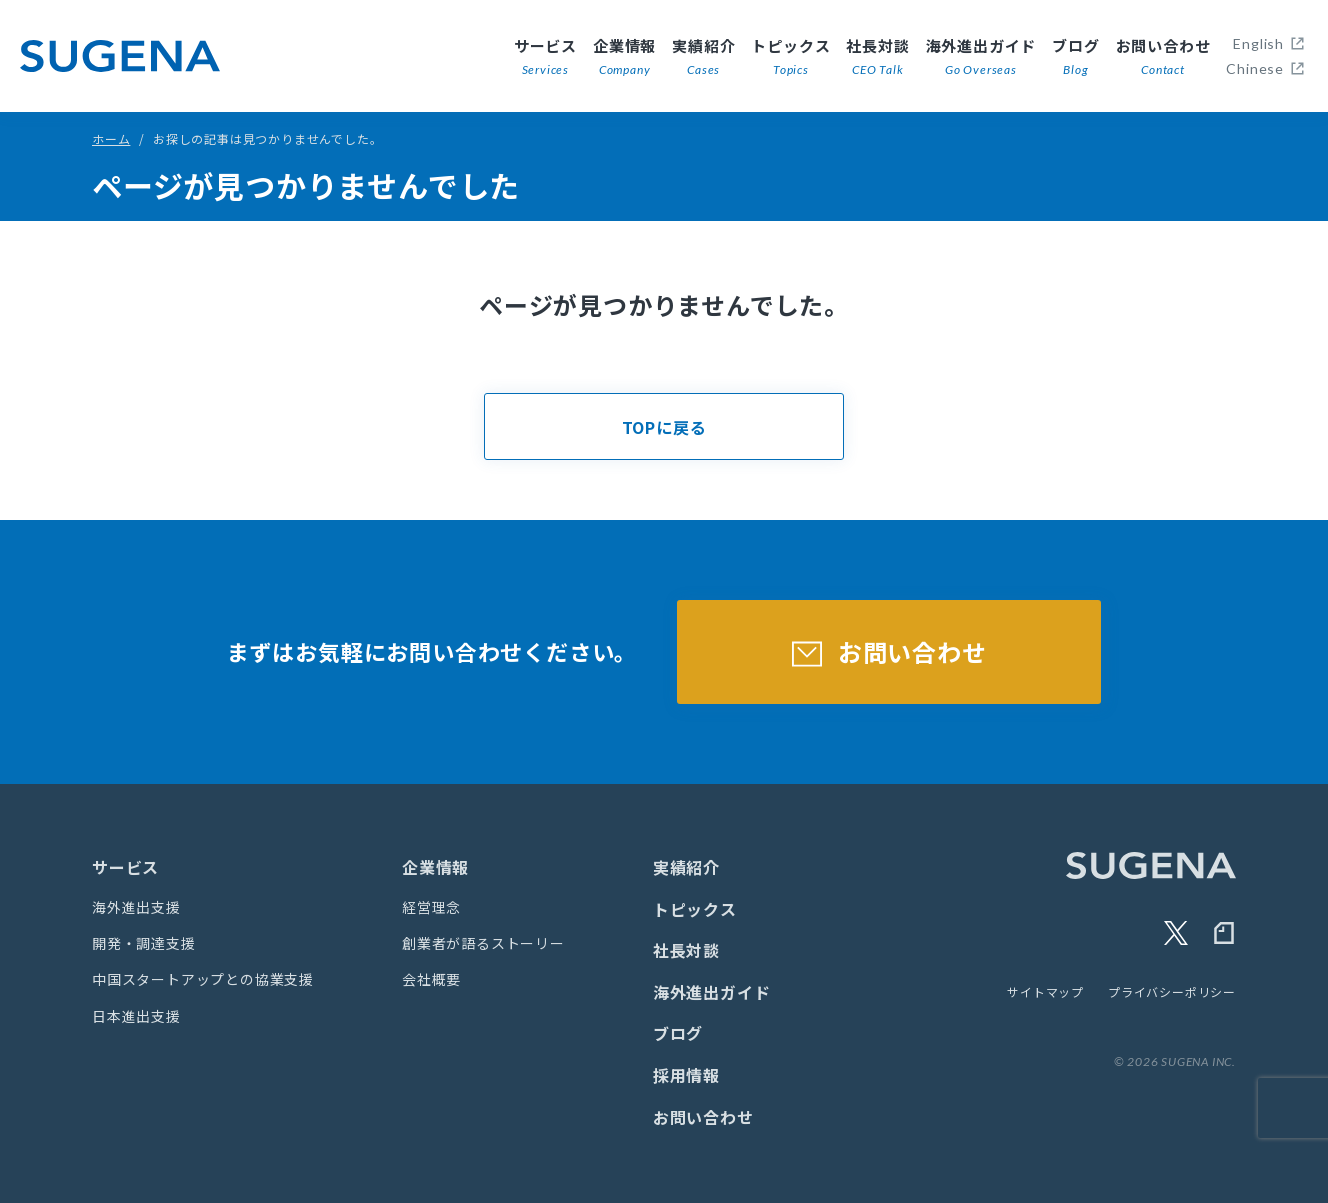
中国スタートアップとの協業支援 (203, 979)
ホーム (111, 138)
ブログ (1075, 58)
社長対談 (877, 58)
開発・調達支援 (144, 943)
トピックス (790, 58)
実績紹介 (703, 58)
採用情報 (686, 1075)
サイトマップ (1045, 991)
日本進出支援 (136, 1016)
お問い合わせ (1163, 58)
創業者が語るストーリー (483, 943)
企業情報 (624, 58)
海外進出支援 (136, 907)
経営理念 (431, 907)
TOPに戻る (664, 427)
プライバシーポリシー (1172, 991)
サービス (545, 58)
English (1258, 43)
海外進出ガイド (981, 58)
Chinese (1255, 68)
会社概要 (431, 979)
